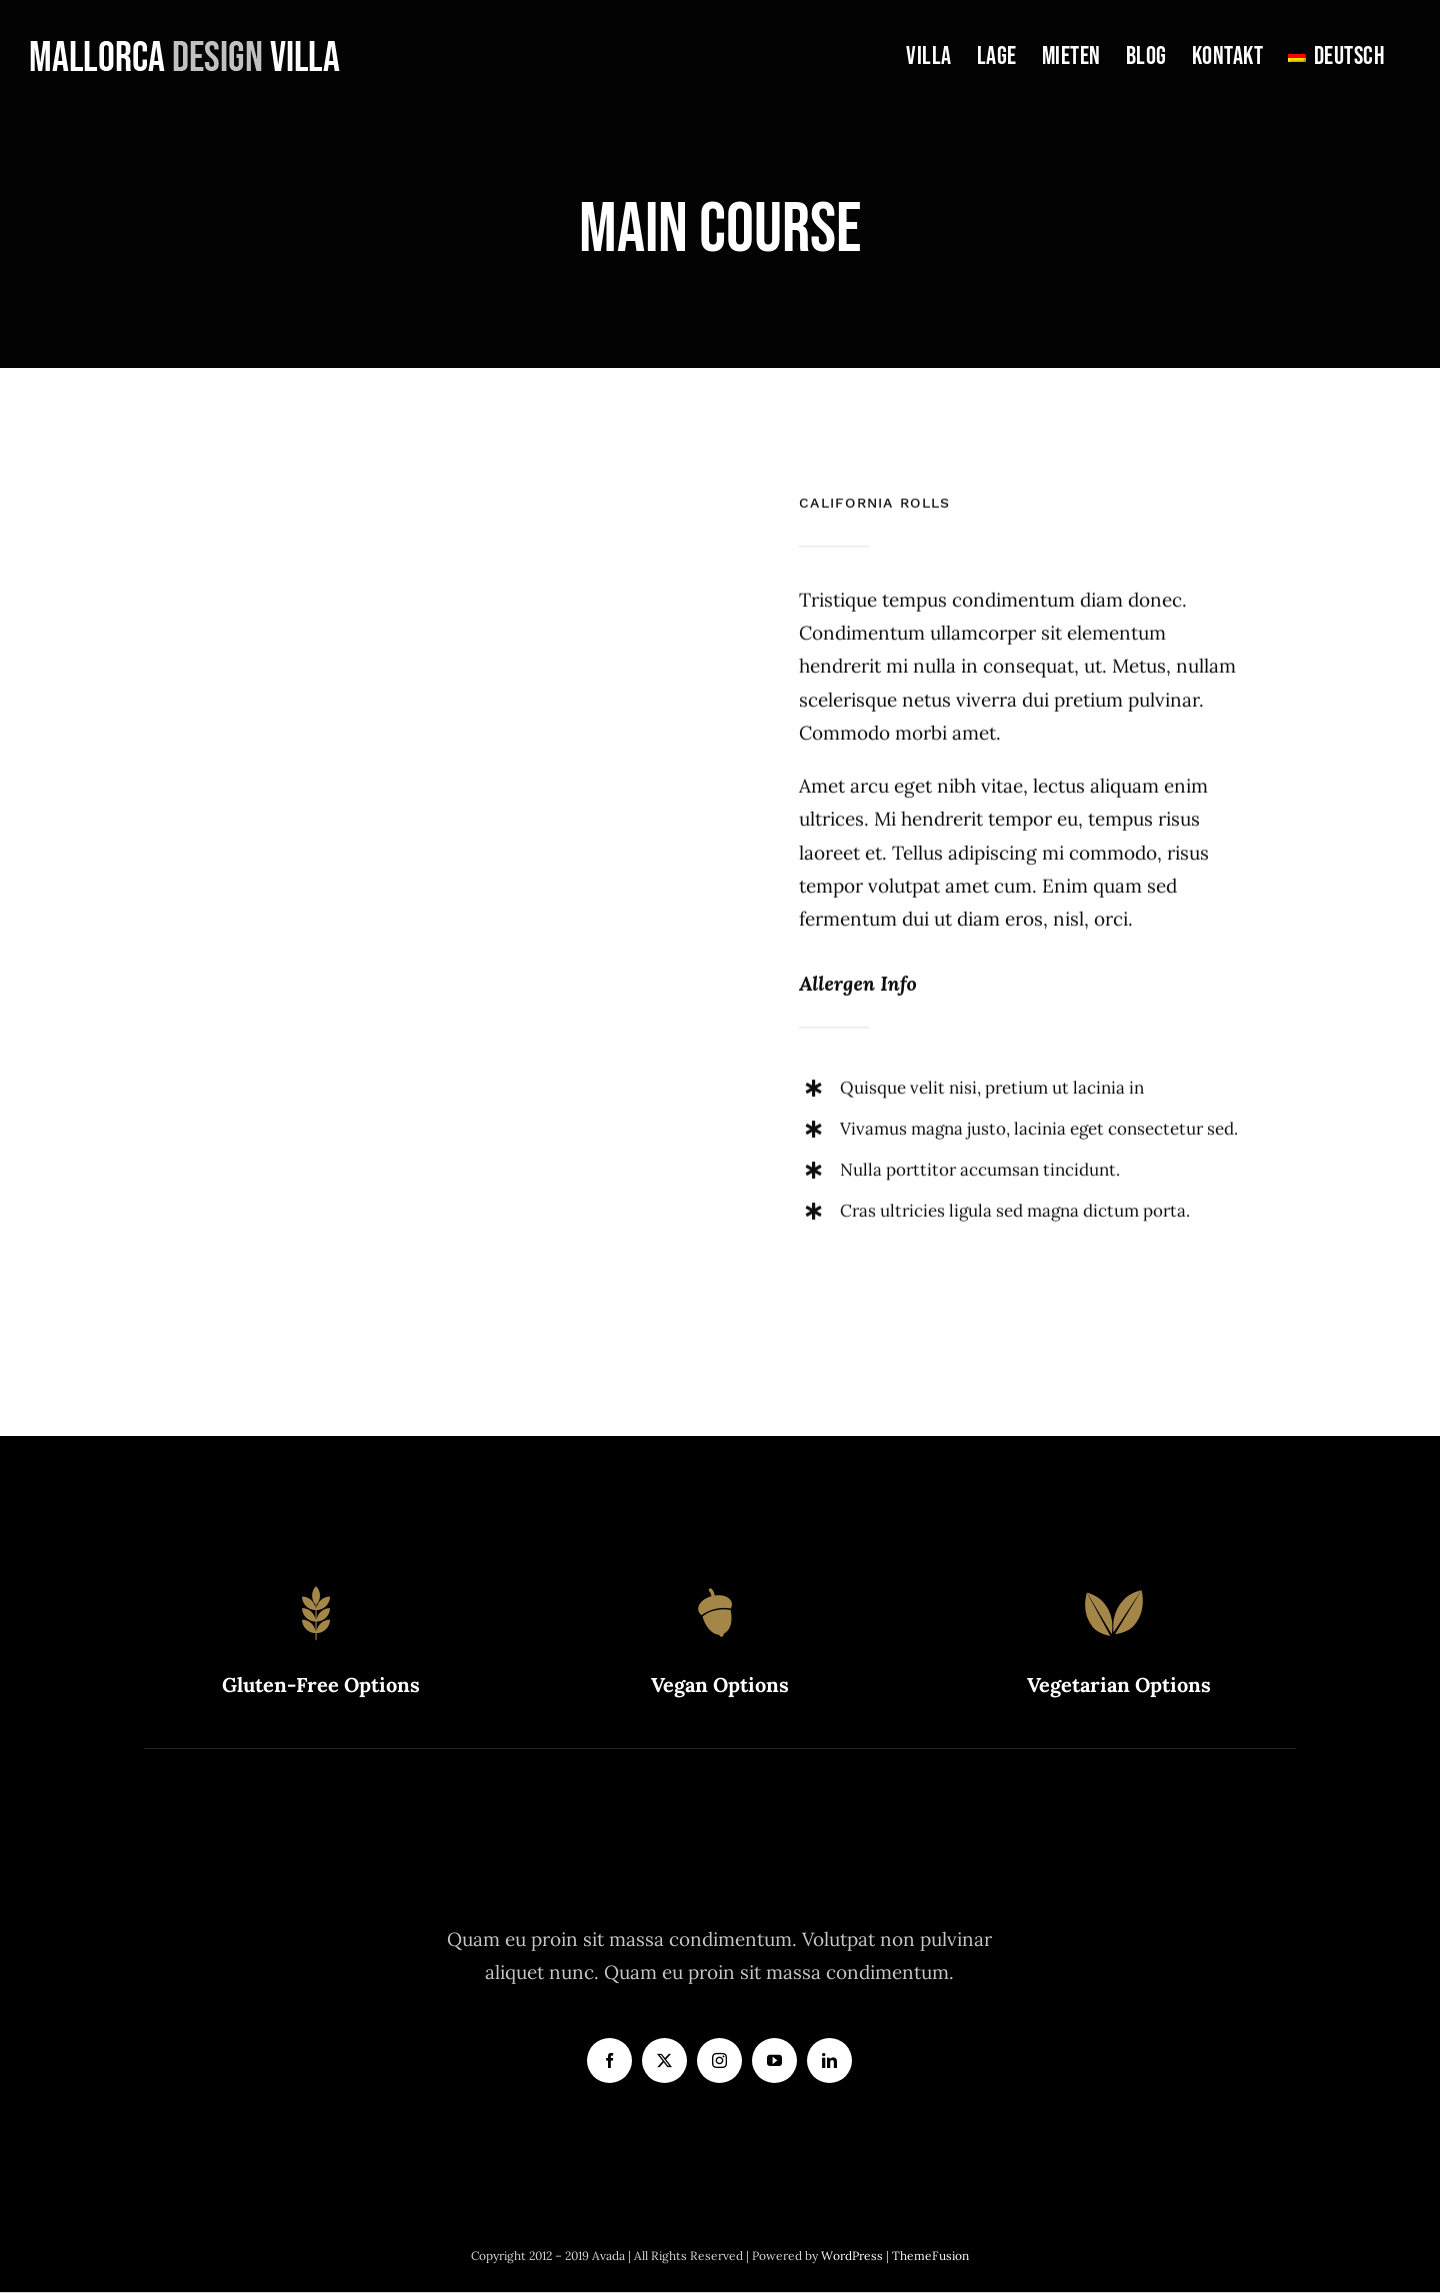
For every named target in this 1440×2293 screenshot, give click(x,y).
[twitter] (664, 2060)
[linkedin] (829, 2060)
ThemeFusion (930, 2255)
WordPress (853, 2255)
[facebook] (609, 2060)
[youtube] (774, 2060)
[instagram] (719, 2060)
